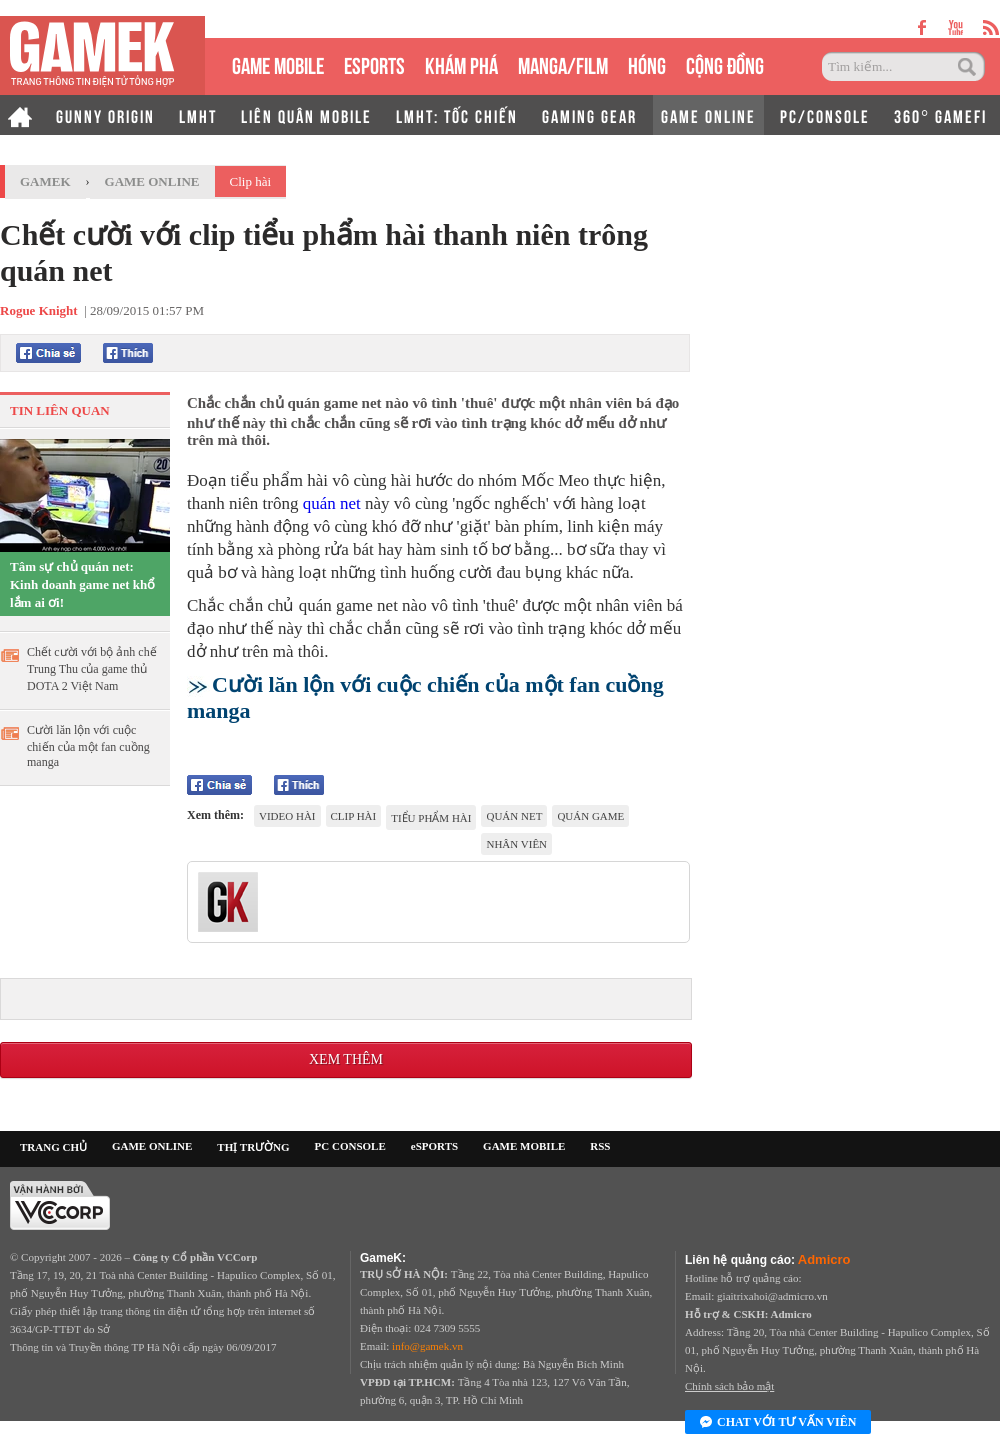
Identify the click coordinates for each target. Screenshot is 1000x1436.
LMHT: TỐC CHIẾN (457, 115)
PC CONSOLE (350, 1146)
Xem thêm (346, 1059)
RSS (600, 1146)
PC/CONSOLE (825, 115)
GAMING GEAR (589, 115)
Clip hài (251, 181)
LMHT (198, 115)
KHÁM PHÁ (461, 63)
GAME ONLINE (708, 115)
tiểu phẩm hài (431, 818)
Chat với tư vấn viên (778, 1423)
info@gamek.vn (427, 1346)
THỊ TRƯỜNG (253, 1147)
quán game (590, 816)
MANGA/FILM (563, 63)
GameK (45, 181)
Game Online (152, 181)
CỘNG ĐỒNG (725, 63)
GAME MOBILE (278, 63)
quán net (332, 503)
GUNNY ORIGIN (105, 115)
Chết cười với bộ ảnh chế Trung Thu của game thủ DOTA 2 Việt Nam (92, 669)
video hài (287, 816)
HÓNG (647, 63)
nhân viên (516, 844)
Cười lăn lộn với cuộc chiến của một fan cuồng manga (88, 746)
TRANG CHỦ (53, 1147)
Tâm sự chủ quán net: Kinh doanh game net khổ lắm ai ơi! (82, 584)
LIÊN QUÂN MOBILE (306, 115)
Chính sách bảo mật (729, 1386)
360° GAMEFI (940, 115)
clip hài (354, 816)
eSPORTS (374, 63)
